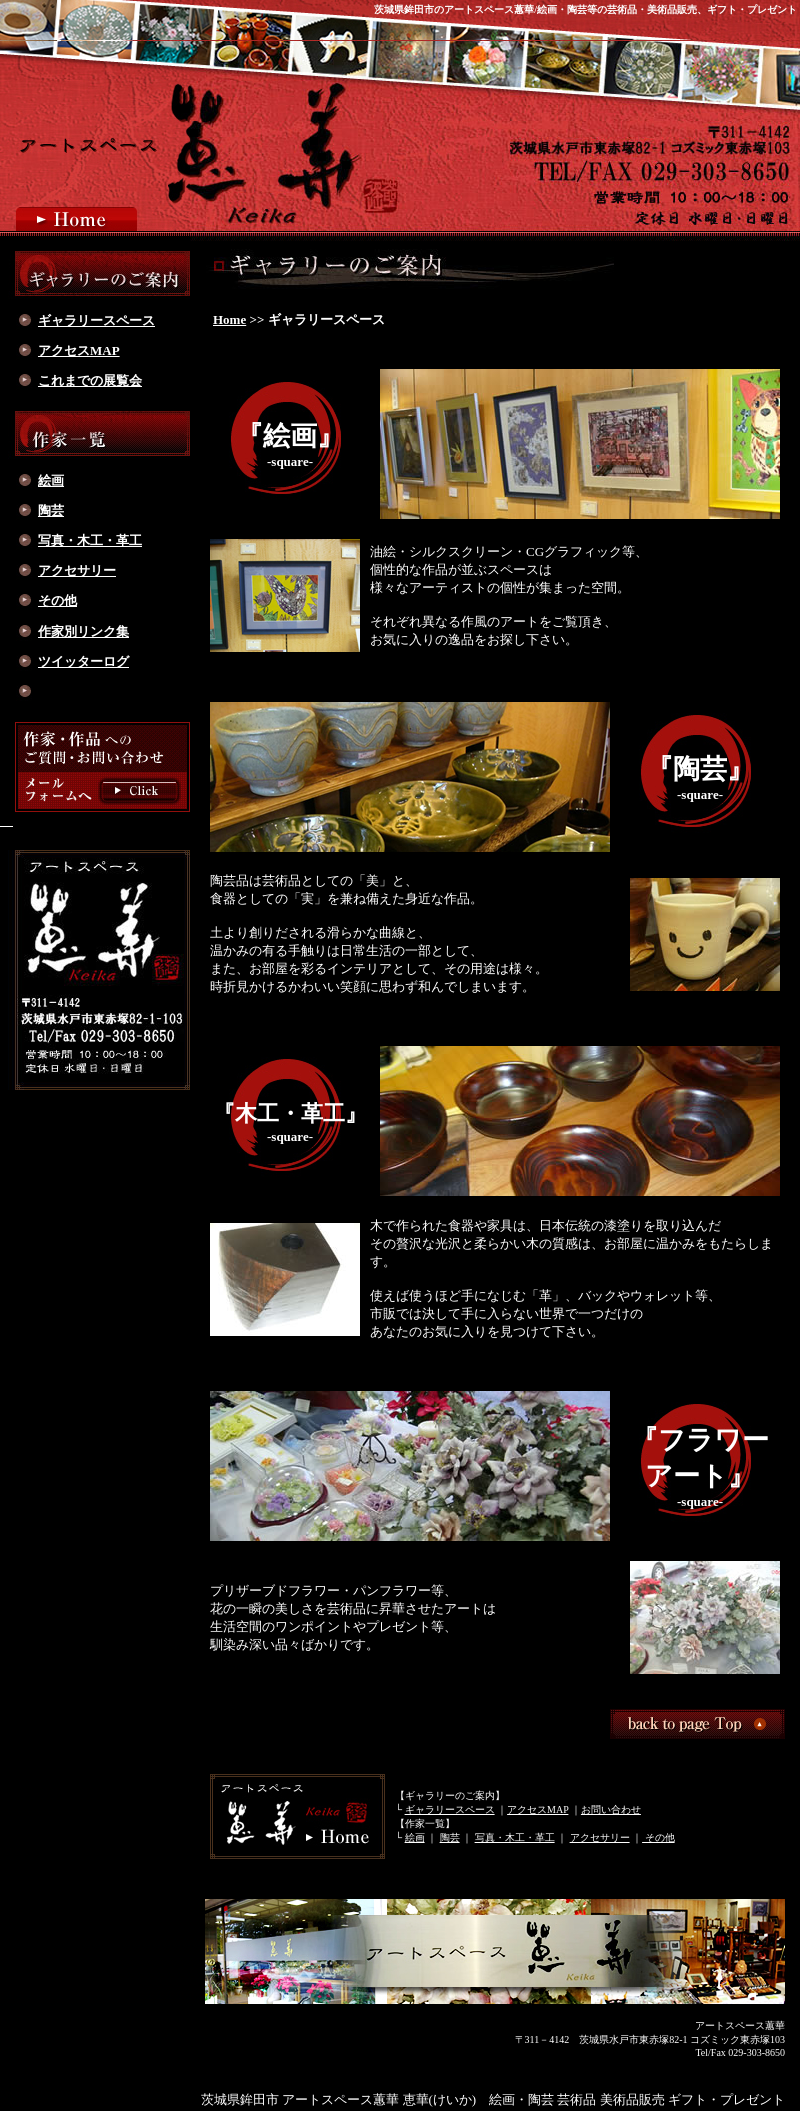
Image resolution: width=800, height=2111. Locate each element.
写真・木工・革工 (515, 1837)
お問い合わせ (611, 1809)
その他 (658, 1837)
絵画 (415, 1837)
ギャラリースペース (450, 1809)
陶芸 (450, 1837)
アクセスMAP (537, 1809)
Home (229, 319)
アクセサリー (600, 1837)
